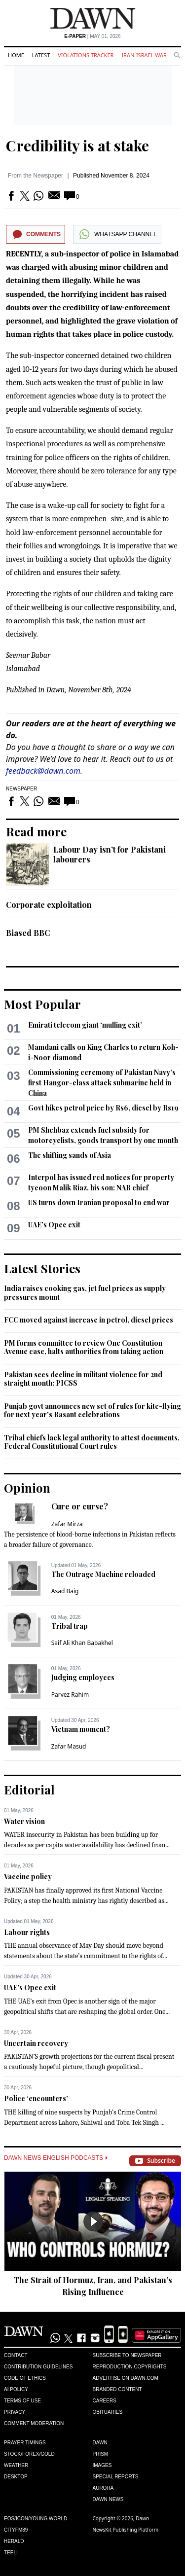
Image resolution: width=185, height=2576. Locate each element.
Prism (101, 2454)
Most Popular (42, 1004)
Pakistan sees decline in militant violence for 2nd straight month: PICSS (83, 1379)
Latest (41, 55)
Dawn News (108, 2499)
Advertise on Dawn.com (125, 2378)
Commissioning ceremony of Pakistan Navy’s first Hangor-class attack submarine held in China (102, 1083)
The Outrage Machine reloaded (103, 1574)
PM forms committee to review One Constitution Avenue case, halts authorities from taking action (83, 1347)
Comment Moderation (34, 2423)
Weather (16, 2465)
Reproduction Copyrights (130, 2366)
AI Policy (16, 2389)
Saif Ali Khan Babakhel (82, 1643)
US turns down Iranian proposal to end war (99, 1202)
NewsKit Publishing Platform (126, 2529)
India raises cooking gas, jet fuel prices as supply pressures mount (85, 1293)
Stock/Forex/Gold (29, 2454)
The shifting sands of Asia (69, 1155)
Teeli (11, 2552)
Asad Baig (65, 1591)
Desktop (16, 2476)
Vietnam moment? (80, 1729)
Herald (14, 2541)
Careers (104, 2400)
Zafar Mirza (67, 1524)
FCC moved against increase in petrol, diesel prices (88, 1319)
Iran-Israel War (144, 55)
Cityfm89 (16, 2530)
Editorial (29, 1789)
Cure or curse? (79, 1506)
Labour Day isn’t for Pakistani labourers (109, 854)
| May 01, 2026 (92, 36)
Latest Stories (42, 1268)
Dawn (100, 2442)
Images (102, 2465)
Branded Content (117, 2389)
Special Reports (116, 2476)
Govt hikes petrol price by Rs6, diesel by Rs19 (103, 1107)
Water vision (24, 1821)
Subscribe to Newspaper (127, 2355)
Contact (16, 2355)
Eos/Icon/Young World (35, 2518)
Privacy (14, 2412)
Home (16, 55)
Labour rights (27, 1932)
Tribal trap (69, 1626)
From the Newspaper (35, 175)
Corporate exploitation (49, 904)
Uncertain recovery (36, 2043)
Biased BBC (28, 933)
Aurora (103, 2488)
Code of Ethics (25, 2378)
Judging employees (82, 1677)
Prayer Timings (25, 2442)
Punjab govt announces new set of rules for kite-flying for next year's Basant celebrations (92, 1410)
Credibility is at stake (77, 145)
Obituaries (108, 2412)
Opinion (27, 1488)
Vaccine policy (28, 1876)
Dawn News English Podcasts (56, 2157)
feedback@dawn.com (43, 770)
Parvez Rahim (70, 1694)
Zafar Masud (68, 1746)
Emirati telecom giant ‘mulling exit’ (85, 1025)
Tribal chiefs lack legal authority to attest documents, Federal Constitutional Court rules (92, 1442)
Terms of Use (22, 2400)
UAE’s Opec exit (54, 1224)
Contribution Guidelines (38, 2366)
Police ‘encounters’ (36, 2098)
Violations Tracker (85, 55)
